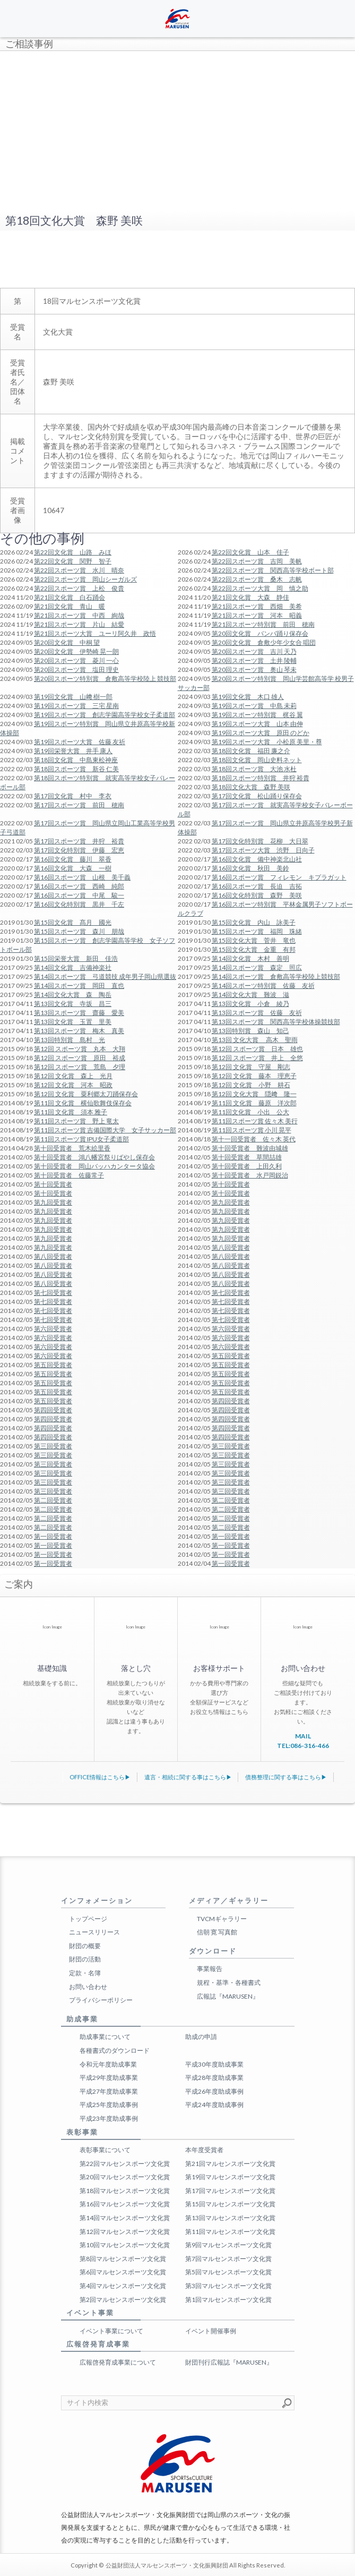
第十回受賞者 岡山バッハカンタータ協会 (94, 1166)
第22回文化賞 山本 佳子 (250, 552)
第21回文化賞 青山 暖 (69, 606)
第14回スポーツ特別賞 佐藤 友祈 (263, 986)
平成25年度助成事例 (109, 2105)
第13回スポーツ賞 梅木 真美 (79, 1031)
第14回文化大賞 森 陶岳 (72, 995)
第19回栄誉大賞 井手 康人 (73, 751)
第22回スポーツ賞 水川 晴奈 (79, 570)
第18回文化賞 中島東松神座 (76, 760)
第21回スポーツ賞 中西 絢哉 (79, 615)
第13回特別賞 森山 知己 (250, 1031)
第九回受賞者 (53, 1202)
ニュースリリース (94, 1932)
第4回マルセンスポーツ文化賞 (123, 2286)
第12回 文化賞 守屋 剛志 (251, 1067)
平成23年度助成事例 (109, 2118)
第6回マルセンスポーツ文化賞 (123, 2272)
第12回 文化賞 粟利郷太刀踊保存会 (86, 1094)
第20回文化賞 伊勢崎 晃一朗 (76, 651)
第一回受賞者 (53, 1536)
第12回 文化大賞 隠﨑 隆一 (254, 1094)
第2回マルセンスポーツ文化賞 (123, 2300)
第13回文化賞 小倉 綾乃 (250, 1004)
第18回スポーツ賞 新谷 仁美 (76, 769)
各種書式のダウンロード (115, 2050)
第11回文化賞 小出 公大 (250, 1112)
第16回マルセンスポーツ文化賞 (125, 2204)
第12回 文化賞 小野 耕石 (251, 1085)
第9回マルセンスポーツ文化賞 (228, 2245)
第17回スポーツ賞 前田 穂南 (79, 805)
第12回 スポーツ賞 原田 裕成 (79, 1058)
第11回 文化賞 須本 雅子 (70, 1112)
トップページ (88, 1919)
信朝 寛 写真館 (217, 1932)
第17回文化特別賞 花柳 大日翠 (260, 841)
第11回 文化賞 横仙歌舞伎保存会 (83, 1103)
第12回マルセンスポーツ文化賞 (125, 2232)
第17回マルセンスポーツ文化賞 (230, 2191)
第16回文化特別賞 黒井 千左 (79, 904)
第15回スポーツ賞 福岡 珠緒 (257, 931)
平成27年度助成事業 (109, 2091)
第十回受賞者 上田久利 (247, 1166)
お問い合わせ (88, 1987)
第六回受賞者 (53, 1329)
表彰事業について (105, 2150)
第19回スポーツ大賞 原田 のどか (260, 733)
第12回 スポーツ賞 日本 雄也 (257, 1049)
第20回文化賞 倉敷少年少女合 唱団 (264, 642)
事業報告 (209, 1969)
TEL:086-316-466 (303, 1746)
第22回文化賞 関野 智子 (72, 561)
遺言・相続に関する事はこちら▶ (188, 1776)
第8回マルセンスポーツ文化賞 (123, 2259)
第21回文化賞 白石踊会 (69, 597)
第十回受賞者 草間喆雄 (247, 1157)
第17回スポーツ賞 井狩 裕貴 (79, 841)
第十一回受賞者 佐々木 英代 (254, 1139)
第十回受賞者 (53, 1184)
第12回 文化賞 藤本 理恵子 (254, 1076)
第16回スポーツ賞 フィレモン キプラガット (279, 877)
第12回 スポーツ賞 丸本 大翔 (79, 1049)
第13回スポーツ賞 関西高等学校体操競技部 (276, 1022)
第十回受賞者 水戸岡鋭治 (250, 1175)
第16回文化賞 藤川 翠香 (72, 859)
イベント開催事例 (210, 2331)
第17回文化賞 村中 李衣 (72, 796)
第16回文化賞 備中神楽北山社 (257, 859)
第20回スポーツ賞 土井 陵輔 (254, 660)
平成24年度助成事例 (214, 2105)
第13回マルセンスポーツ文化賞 (230, 2218)
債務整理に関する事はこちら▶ (286, 1776)
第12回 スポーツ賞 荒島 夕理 (79, 1067)
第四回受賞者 (231, 1401)
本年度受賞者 (204, 2150)
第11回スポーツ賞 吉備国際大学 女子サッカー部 (105, 1130)
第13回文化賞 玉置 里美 (72, 1022)
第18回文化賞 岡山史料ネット (257, 760)
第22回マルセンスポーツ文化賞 (125, 2164)
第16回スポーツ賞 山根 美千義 (82, 877)
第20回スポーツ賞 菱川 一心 (76, 660)
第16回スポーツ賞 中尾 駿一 (79, 895)
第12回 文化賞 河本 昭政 (73, 1085)
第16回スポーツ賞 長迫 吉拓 (257, 886)
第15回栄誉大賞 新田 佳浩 (76, 958)
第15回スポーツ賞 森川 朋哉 (79, 931)
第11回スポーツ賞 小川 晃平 (251, 1130)
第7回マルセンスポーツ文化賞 (228, 2259)
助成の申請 (201, 2037)
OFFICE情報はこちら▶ (100, 1776)
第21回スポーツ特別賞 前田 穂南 (263, 624)
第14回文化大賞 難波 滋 (250, 995)
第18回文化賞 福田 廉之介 (251, 751)
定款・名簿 (85, 1973)
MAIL (303, 1736)
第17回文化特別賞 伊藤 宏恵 (79, 850)
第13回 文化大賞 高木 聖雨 (255, 1040)
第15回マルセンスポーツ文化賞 (230, 2204)
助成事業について (105, 2037)
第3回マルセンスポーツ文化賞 (228, 2286)
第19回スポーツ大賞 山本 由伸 (257, 724)
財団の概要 (85, 1946)
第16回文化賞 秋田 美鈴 (250, 868)
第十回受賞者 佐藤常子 (69, 1175)
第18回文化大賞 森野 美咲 (251, 787)
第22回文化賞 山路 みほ (72, 552)
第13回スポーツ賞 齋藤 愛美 (79, 1013)
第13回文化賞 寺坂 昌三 (72, 1004)
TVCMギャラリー (222, 1919)
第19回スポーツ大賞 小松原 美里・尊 (267, 742)
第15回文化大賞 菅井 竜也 (254, 940)
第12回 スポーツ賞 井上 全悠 (257, 1058)
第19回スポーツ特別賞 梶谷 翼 (257, 715)
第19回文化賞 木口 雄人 (248, 697)
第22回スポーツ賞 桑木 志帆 (257, 579)
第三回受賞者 (53, 1446)
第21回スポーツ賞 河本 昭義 (257, 615)
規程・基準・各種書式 (229, 1982)
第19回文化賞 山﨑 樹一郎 (73, 697)
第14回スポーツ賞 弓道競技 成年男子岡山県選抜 (105, 976)
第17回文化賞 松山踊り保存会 (257, 796)
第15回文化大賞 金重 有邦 (254, 949)
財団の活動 (85, 1959)
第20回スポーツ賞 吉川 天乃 (254, 651)
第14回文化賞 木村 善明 (250, 958)
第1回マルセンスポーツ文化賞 (228, 2300)
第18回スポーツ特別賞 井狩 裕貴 (260, 778)
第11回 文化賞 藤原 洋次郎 (254, 1103)
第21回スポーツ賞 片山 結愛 (79, 624)
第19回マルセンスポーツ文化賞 (230, 2177)
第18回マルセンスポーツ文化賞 (125, 2191)
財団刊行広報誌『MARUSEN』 (229, 2362)
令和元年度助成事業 (108, 2064)
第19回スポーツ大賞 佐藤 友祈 (79, 742)
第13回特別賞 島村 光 (69, 1040)
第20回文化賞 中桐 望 (67, 642)
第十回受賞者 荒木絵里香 (72, 1148)
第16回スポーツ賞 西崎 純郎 (79, 886)
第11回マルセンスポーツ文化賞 (230, 2232)
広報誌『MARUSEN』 (228, 1996)
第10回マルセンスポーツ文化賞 (125, 2245)
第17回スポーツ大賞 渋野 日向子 (263, 850)
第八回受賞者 (231, 1247)
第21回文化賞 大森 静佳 (250, 597)
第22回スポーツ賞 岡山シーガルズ (85, 579)
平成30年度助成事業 (214, 2064)
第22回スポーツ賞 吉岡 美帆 (257, 561)
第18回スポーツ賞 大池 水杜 (254, 769)
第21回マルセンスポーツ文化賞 (230, 2164)
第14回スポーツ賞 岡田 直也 (79, 986)
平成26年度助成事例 (214, 2091)
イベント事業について (111, 2331)
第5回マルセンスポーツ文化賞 (228, 2272)
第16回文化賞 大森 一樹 (72, 868)
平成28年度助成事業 (214, 2078)
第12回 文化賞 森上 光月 (73, 1076)
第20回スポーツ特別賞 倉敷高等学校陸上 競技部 (105, 679)
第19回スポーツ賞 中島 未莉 (254, 706)
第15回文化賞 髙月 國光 (72, 922)
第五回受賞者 (231, 1356)
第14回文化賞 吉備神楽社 (72, 967)
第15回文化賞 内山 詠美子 (254, 922)
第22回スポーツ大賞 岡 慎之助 (260, 588)
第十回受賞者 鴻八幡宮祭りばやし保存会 (94, 1157)
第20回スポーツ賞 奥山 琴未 (254, 669)
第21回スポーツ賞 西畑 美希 (257, 606)
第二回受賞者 (53, 1500)
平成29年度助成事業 (109, 2078)
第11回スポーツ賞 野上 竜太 (76, 1121)
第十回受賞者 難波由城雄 (250, 1148)
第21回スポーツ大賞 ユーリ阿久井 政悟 (95, 633)
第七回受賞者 (53, 1292)
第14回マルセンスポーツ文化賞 (125, 2218)
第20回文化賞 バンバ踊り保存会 (260, 633)
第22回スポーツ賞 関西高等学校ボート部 (273, 570)
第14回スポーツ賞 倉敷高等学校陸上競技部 (276, 976)
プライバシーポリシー (101, 2000)
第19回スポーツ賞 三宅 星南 (76, 706)
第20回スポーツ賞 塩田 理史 (76, 669)
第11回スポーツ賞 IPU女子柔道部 (81, 1139)
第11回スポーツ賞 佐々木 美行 (255, 1121)
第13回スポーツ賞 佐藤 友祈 (257, 1013)
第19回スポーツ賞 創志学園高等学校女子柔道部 (104, 715)
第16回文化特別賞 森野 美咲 (257, 895)
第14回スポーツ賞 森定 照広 (257, 967)
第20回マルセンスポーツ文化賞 (125, 2177)
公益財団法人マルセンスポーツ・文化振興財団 (167, 2565)
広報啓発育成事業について (118, 2362)
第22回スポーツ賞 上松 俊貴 (79, 588)
